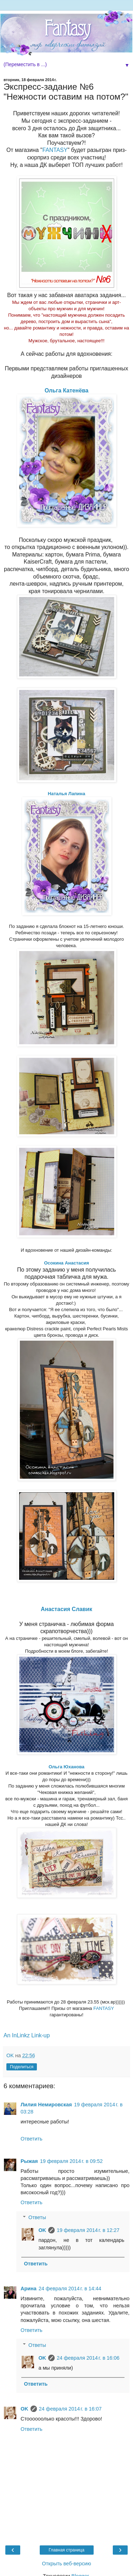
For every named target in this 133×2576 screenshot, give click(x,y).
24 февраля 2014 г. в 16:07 (70, 2409)
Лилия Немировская (46, 2104)
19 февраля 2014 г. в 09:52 (71, 2161)
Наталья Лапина (66, 793)
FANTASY (54, 150)
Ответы (37, 2217)
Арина (29, 2288)
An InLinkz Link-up (27, 2035)
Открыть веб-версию (66, 2563)
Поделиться (21, 2066)
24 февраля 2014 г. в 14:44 (70, 2288)
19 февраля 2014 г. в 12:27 (88, 2230)
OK (42, 2230)
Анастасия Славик (66, 1609)
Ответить (32, 2139)
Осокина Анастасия (66, 1263)
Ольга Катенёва (67, 390)
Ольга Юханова (66, 1766)
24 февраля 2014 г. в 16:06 (88, 2358)
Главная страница (66, 2550)
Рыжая (29, 2161)
